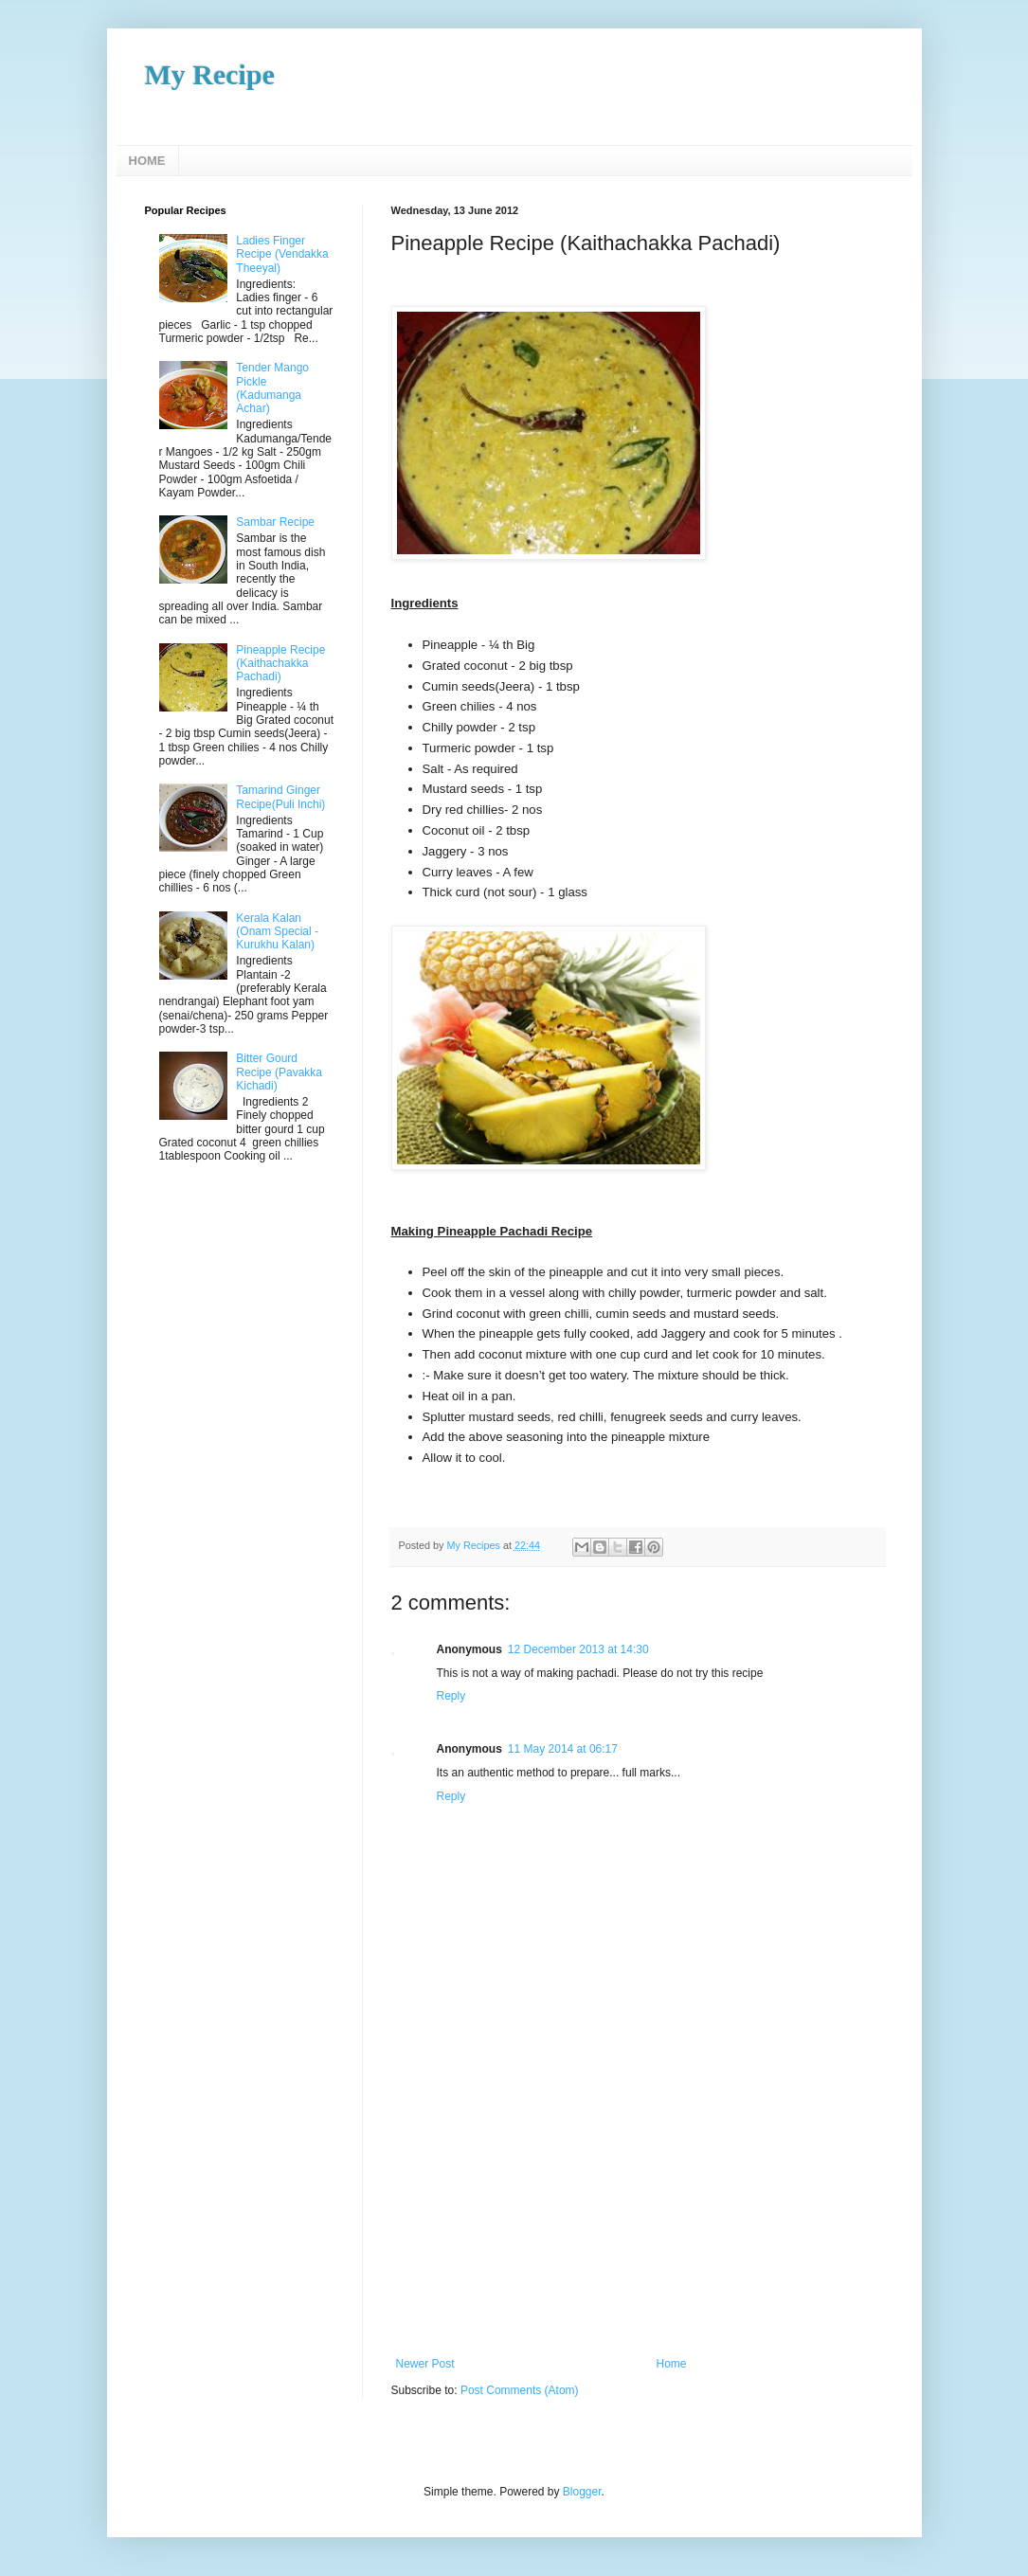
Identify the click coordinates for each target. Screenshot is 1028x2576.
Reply (451, 1695)
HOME (147, 160)
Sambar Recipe (275, 522)
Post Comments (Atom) (519, 2390)
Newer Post (425, 2363)
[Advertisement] (638, 2215)
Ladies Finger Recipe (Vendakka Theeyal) (282, 254)
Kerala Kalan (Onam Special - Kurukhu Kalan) (277, 931)
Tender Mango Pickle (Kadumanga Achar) (272, 388)
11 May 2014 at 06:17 (563, 1749)
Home (672, 2363)
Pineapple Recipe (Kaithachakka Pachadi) (280, 663)
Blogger (582, 2491)
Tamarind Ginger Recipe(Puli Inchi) (280, 797)
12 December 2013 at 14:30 (578, 1649)
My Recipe (210, 74)
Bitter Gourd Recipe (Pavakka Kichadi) (279, 1072)
